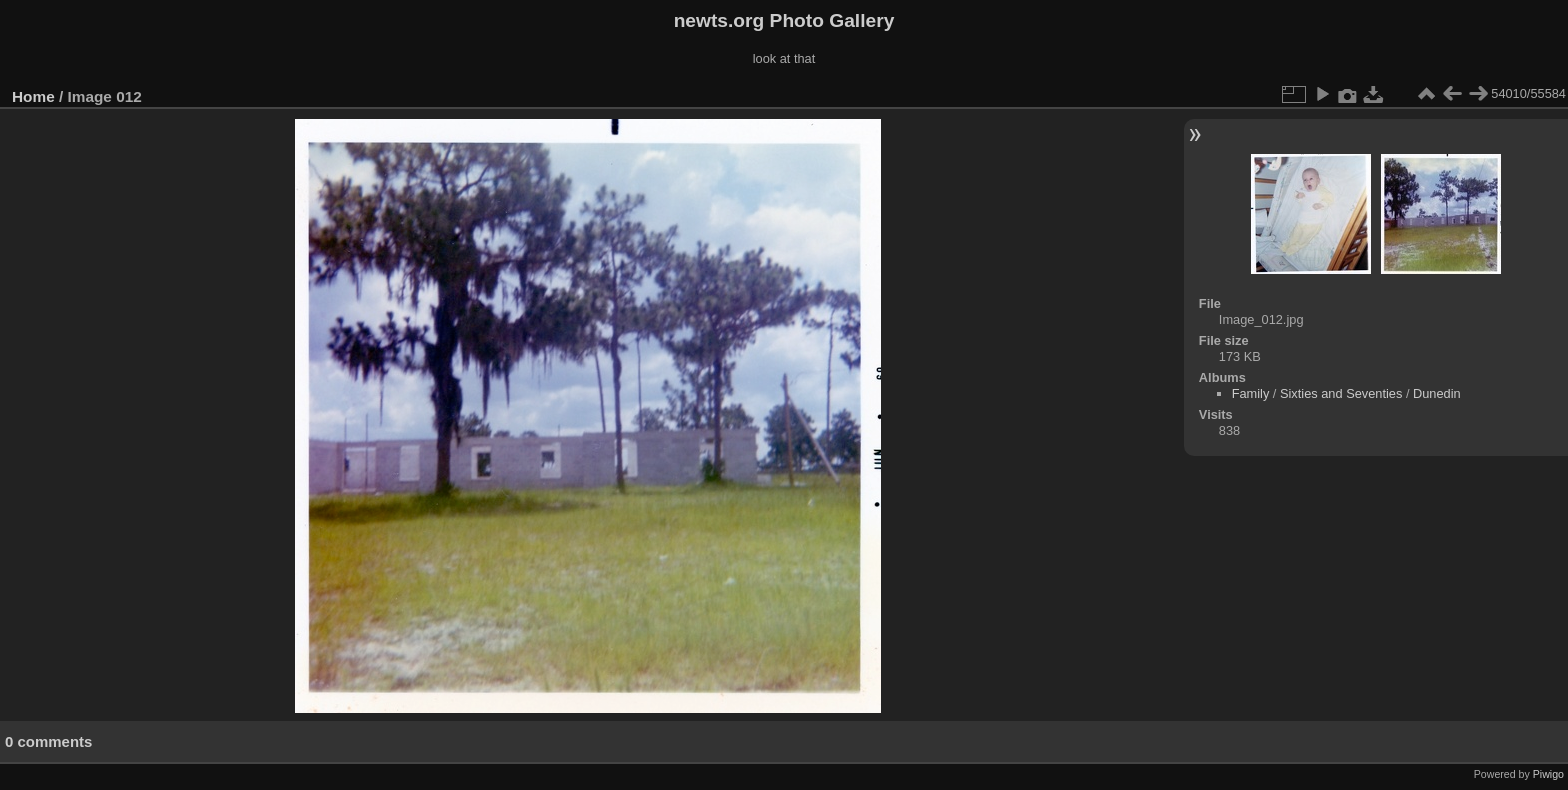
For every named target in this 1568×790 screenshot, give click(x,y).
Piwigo (1548, 774)
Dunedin (1437, 393)
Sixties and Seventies (1341, 393)
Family (1251, 393)
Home (33, 96)
